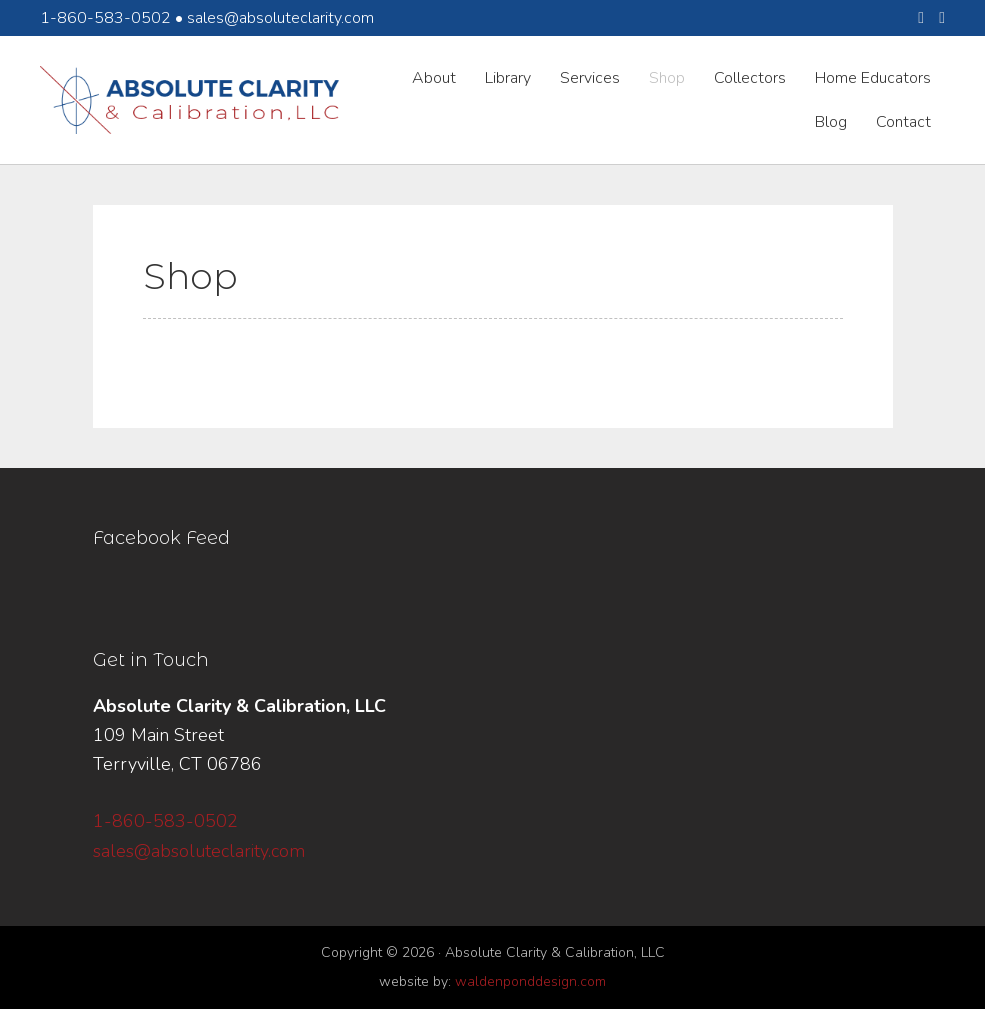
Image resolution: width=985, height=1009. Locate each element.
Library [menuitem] (508, 78)
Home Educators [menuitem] (873, 78)
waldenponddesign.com (530, 981)
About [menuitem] (434, 78)
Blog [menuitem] (831, 122)
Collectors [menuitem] (750, 78)
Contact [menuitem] (903, 122)
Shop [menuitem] (667, 78)
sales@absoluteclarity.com (280, 18)
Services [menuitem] (590, 78)
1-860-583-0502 (165, 821)
